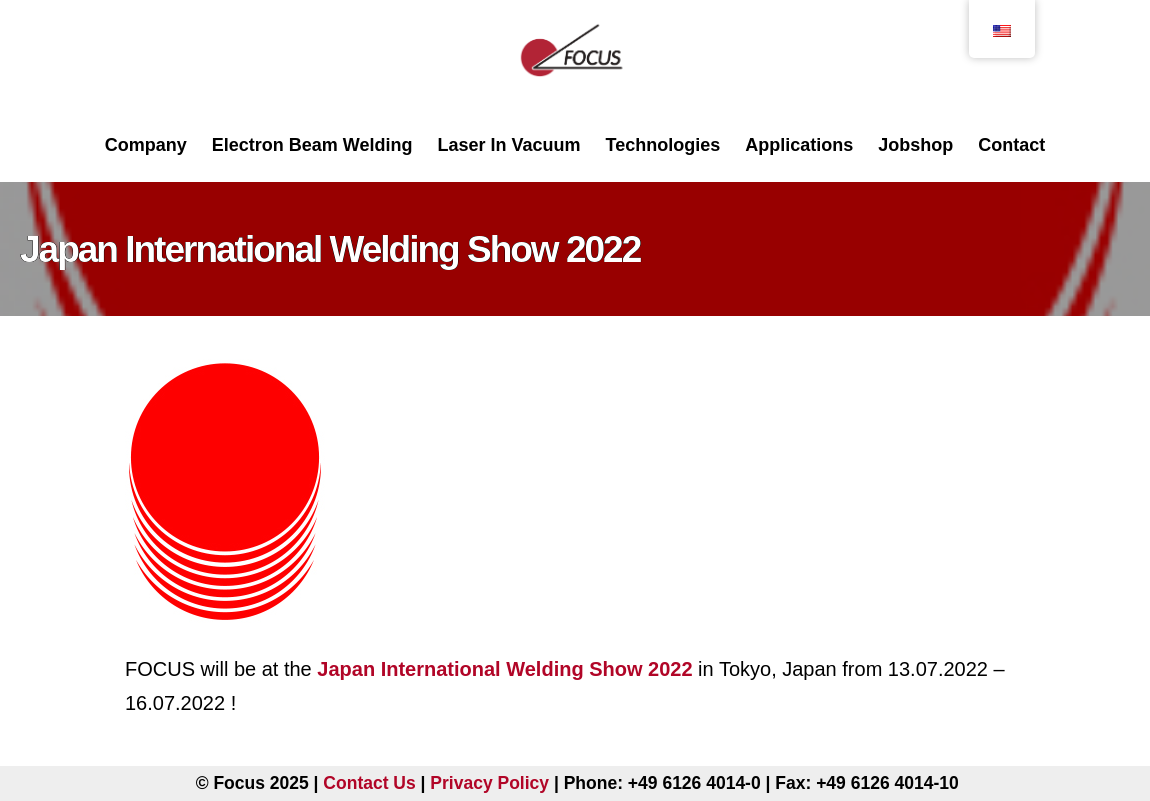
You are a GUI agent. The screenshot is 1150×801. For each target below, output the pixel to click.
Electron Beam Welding (312, 145)
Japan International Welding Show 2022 (504, 669)
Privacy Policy (489, 783)
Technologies (663, 145)
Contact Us (369, 783)
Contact (1011, 145)
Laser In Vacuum (508, 145)
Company (146, 145)
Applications (799, 145)
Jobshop (915, 145)
